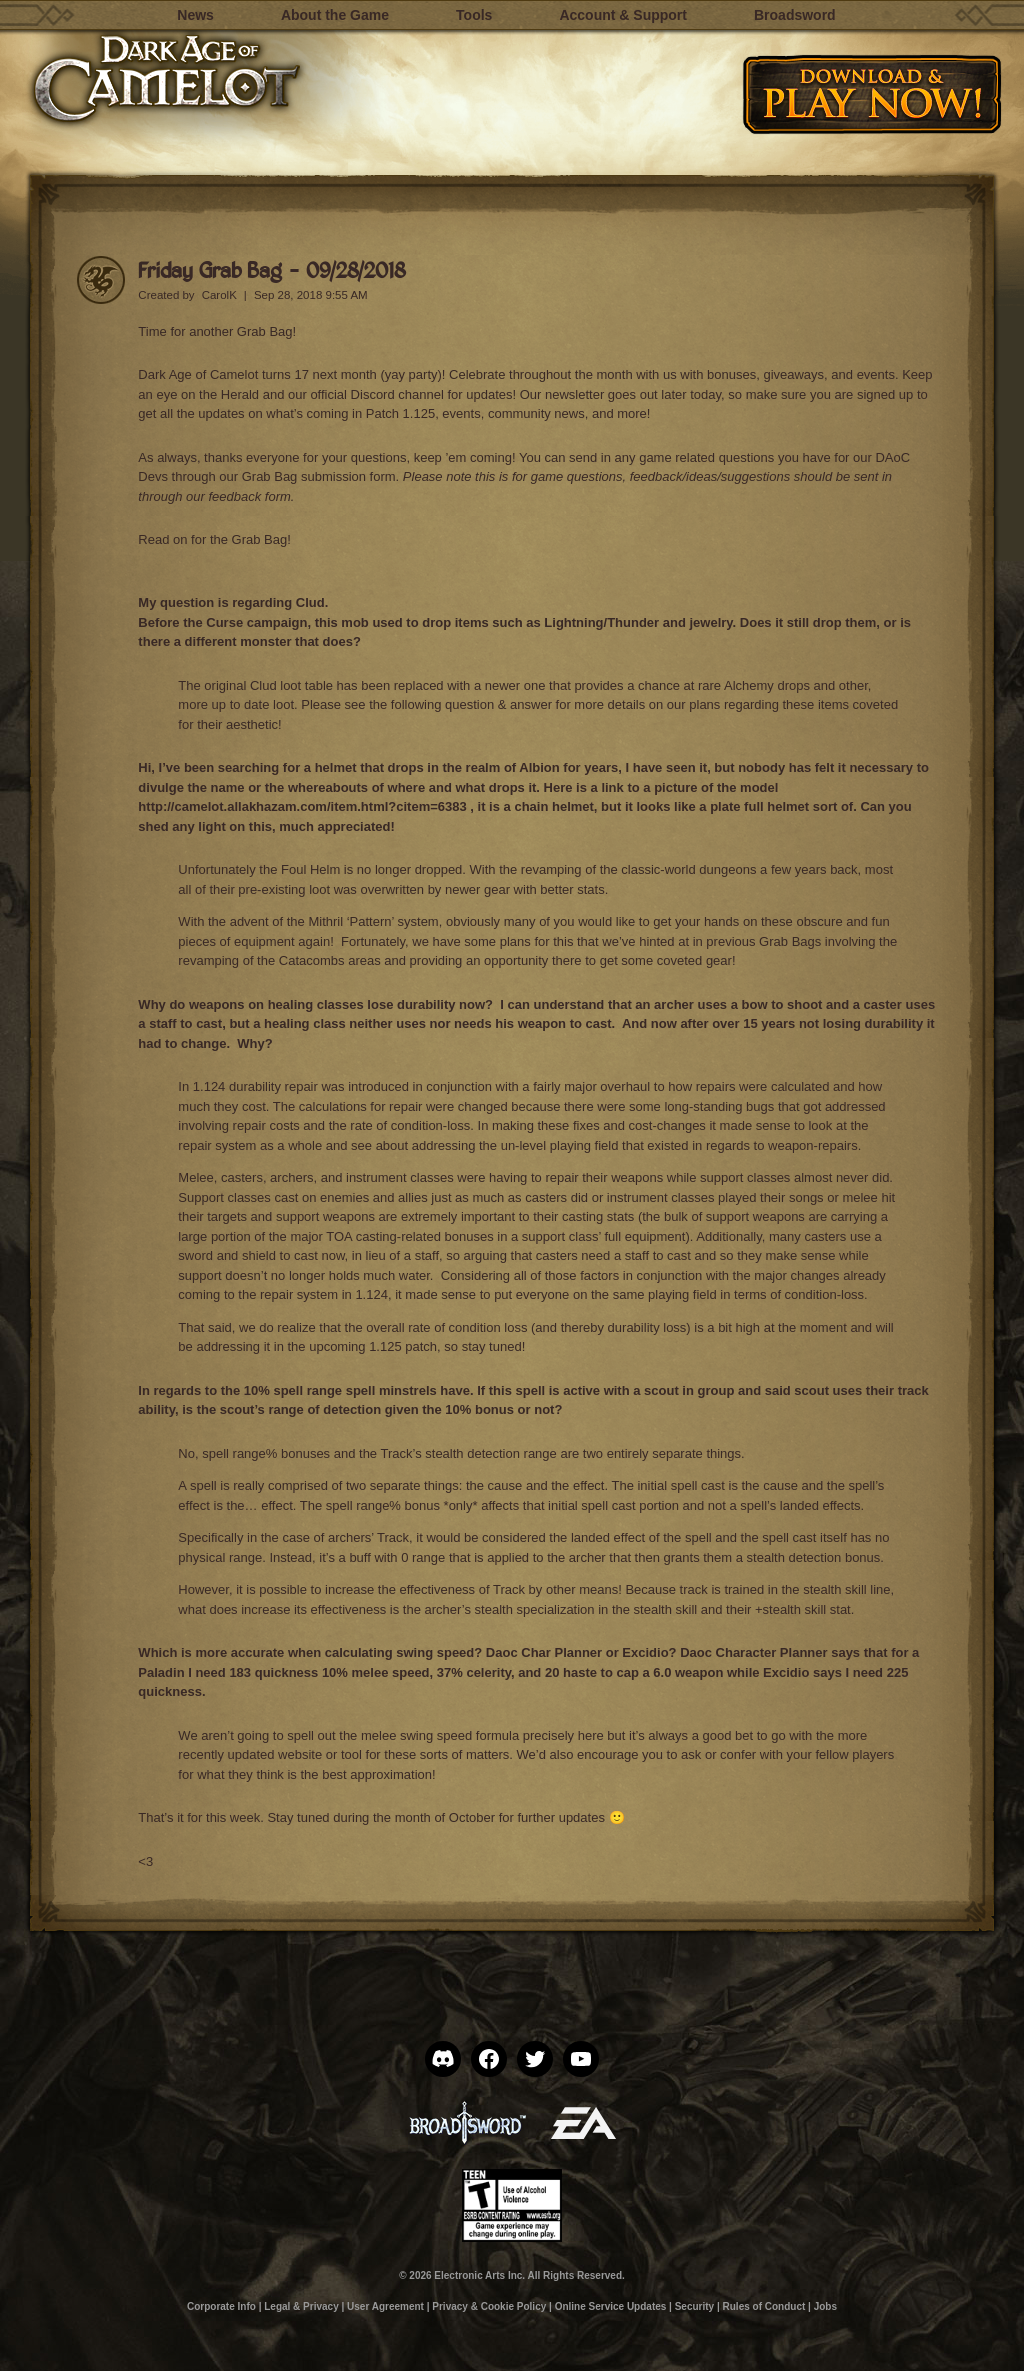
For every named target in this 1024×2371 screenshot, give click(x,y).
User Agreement (385, 2306)
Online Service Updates (611, 2306)
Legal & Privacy (301, 2306)
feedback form (249, 496)
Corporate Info (221, 2306)
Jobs (825, 2306)
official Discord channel (376, 394)
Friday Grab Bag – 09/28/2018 (271, 269)
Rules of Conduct (764, 2306)
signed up (885, 394)
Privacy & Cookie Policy (489, 2306)
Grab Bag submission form (319, 476)
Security (694, 2306)
